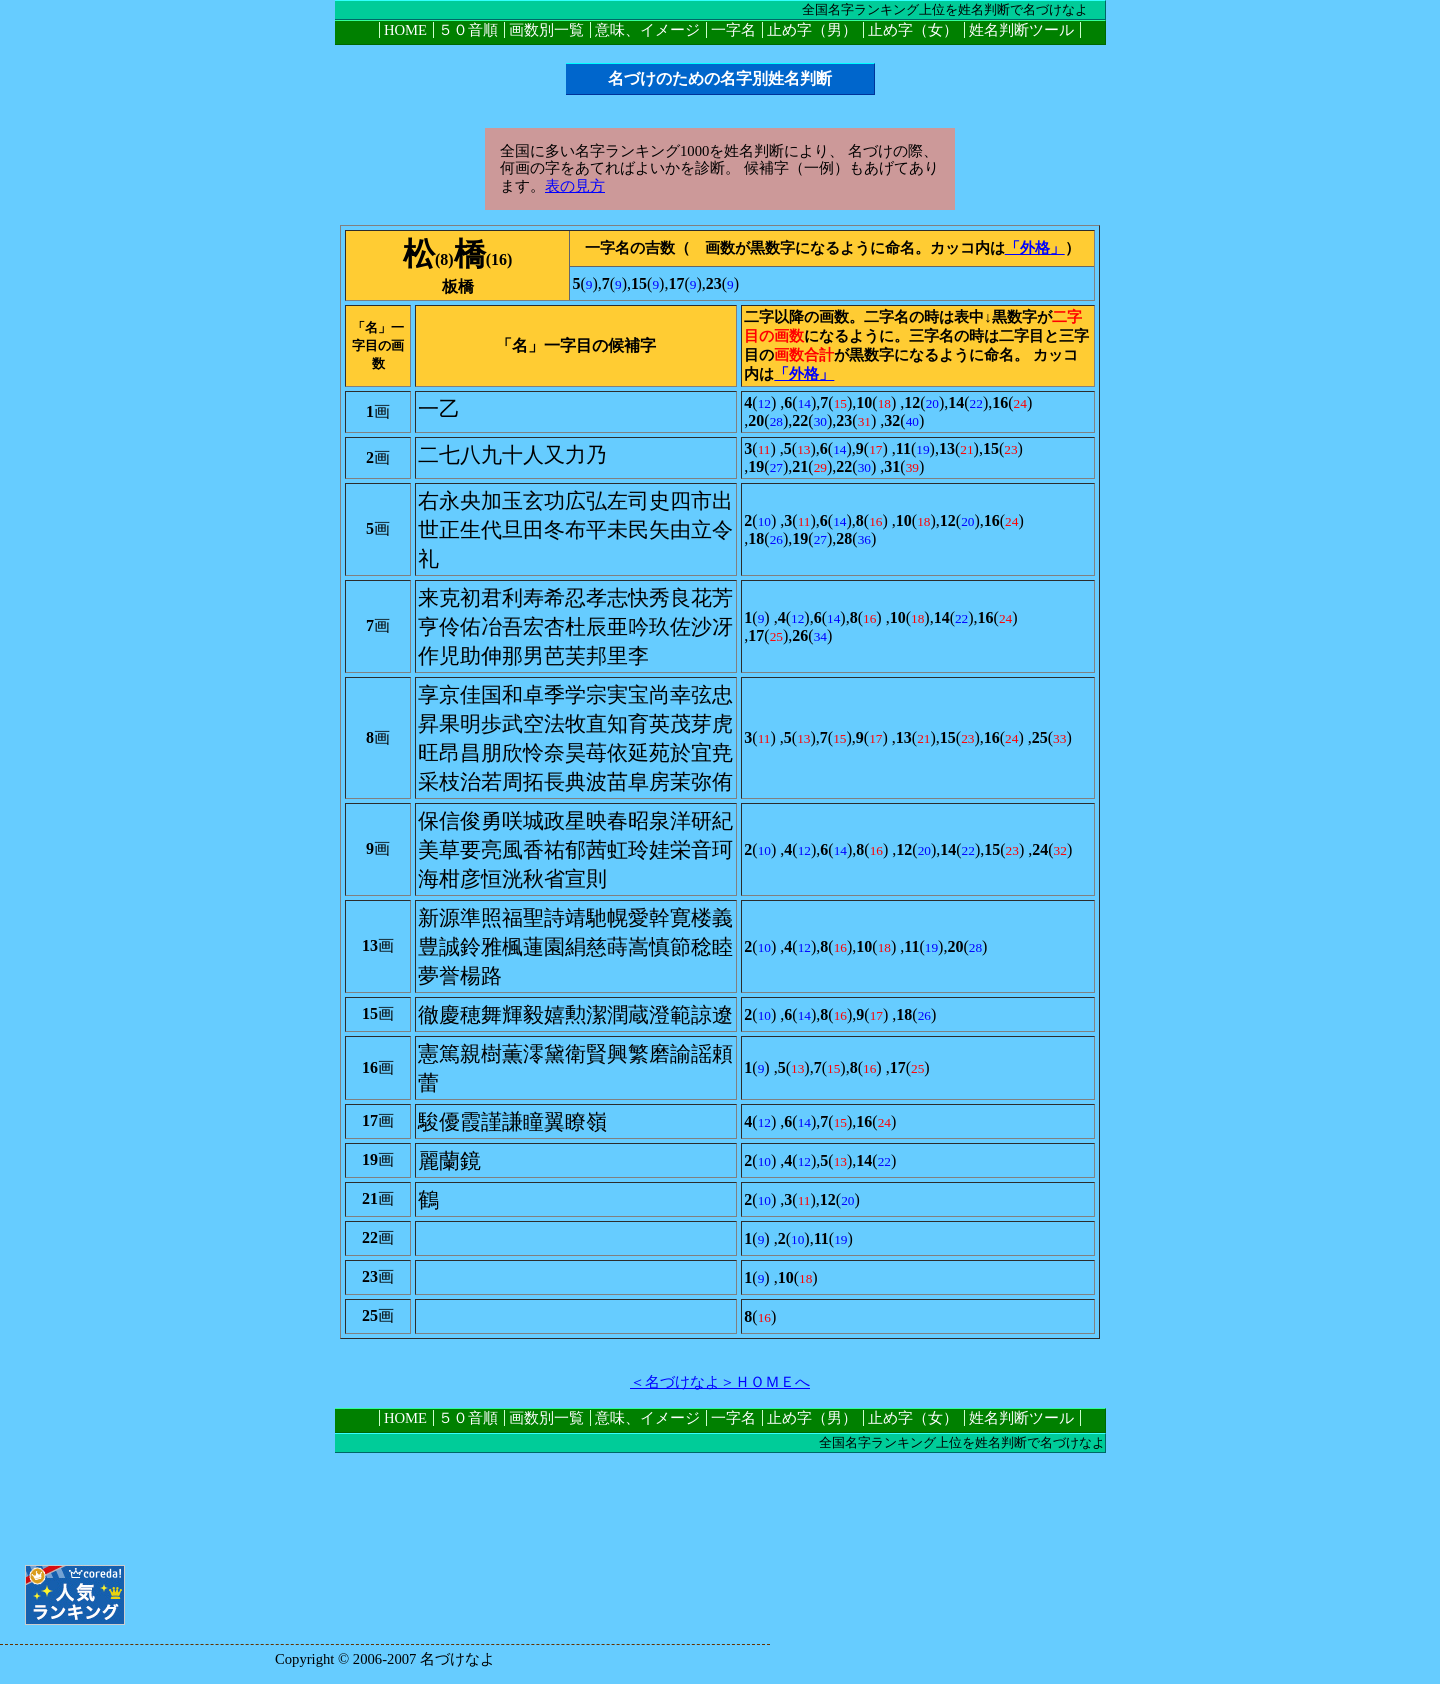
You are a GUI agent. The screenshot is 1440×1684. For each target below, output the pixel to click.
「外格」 (1035, 248)
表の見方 (575, 186)
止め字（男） (812, 30)
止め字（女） (913, 30)
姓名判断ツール (1021, 30)
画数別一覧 (546, 30)
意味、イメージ (647, 30)
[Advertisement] (720, 1498)
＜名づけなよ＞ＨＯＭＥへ (720, 1382)
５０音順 (468, 30)
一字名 (733, 30)
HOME (405, 30)
